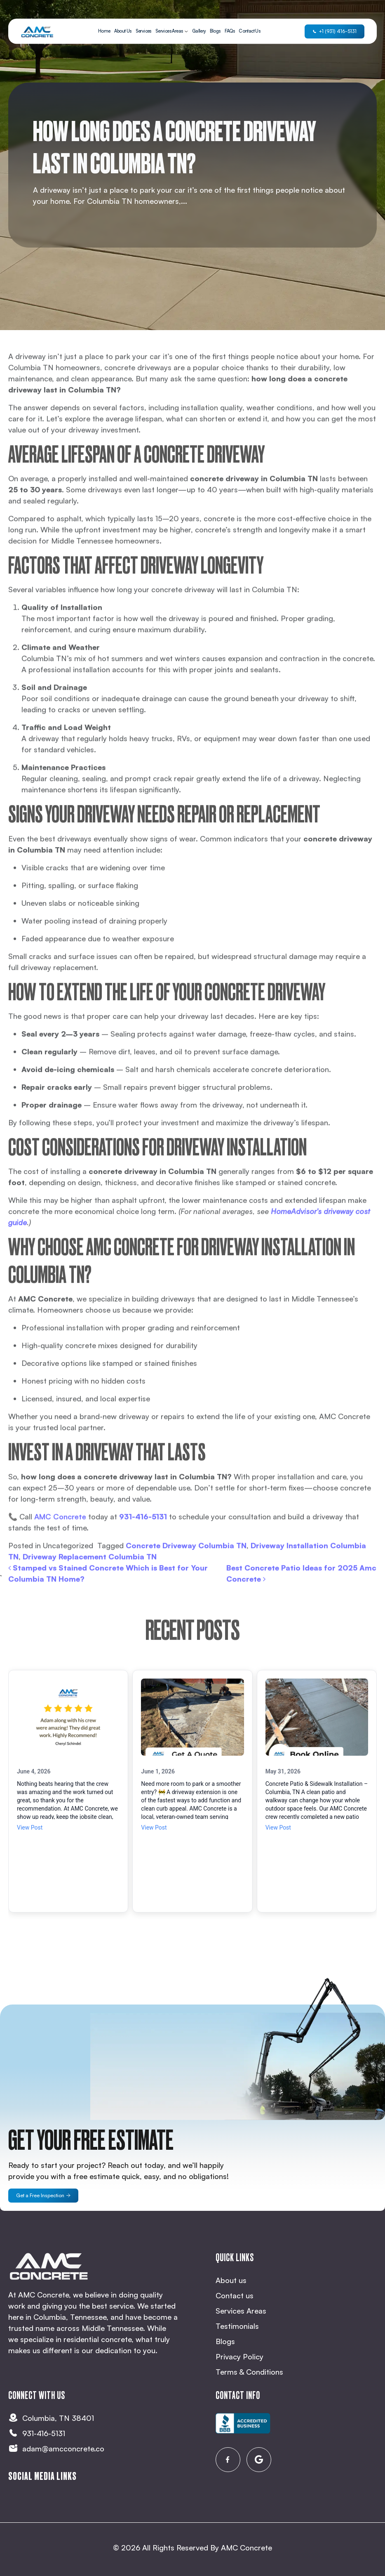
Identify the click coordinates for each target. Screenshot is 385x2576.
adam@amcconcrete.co (63, 2448)
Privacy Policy (239, 2356)
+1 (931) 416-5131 (334, 31)
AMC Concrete (246, 2547)
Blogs (215, 31)
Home (104, 31)
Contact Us (249, 31)
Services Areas (169, 31)
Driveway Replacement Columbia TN (90, 1586)
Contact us (235, 2295)
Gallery (199, 31)
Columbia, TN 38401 (58, 2418)
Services (143, 31)
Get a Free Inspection (43, 2195)
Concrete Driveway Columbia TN (186, 1575)
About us (231, 2280)
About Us (122, 31)
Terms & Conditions (249, 2371)
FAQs (230, 31)
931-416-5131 (143, 1546)
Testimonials (237, 2325)
